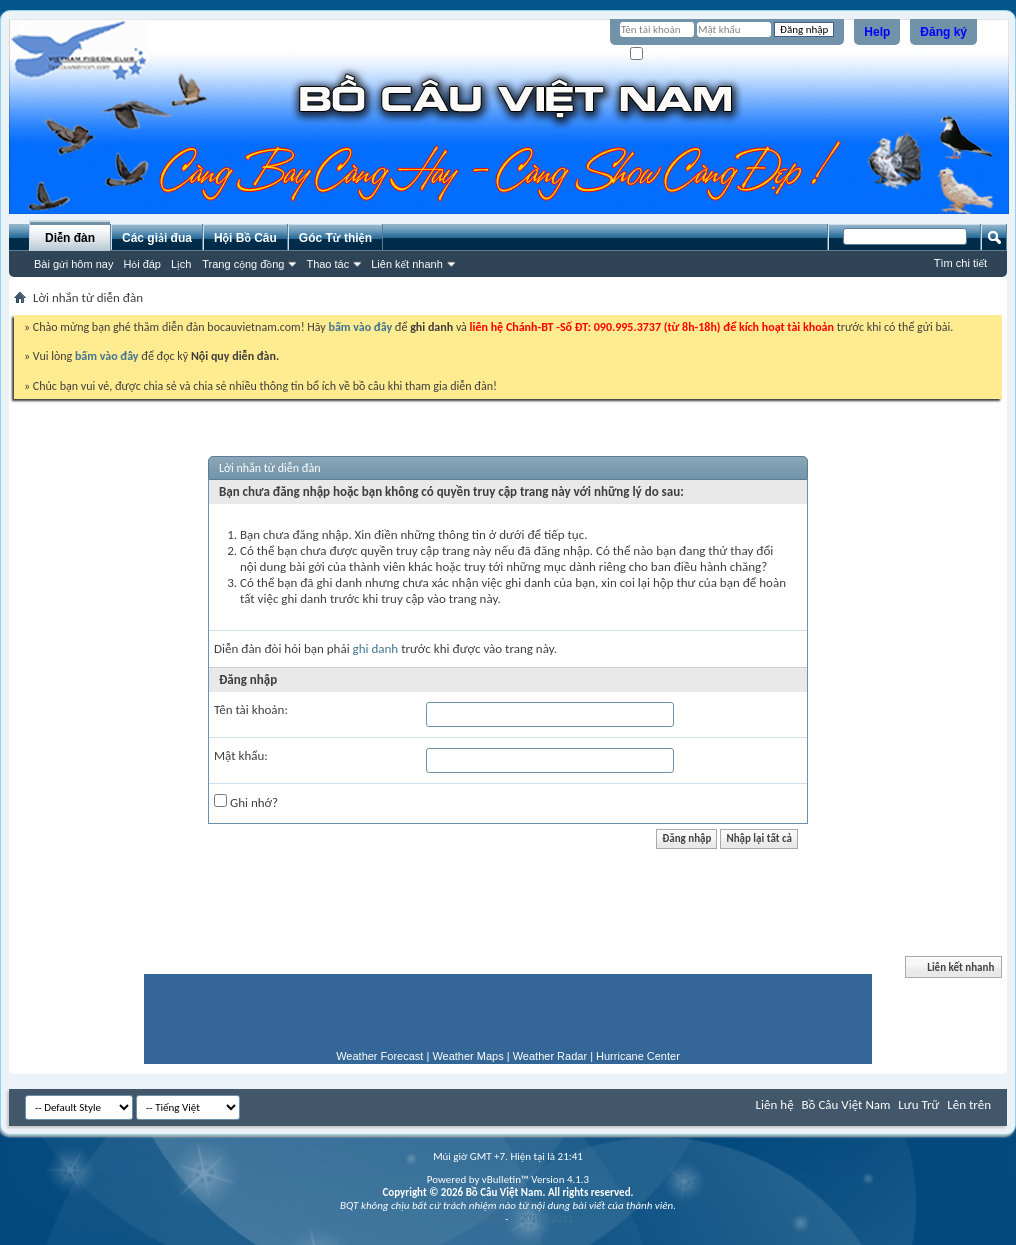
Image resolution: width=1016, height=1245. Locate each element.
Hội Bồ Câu (245, 238)
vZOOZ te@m (473, 1218)
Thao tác (327, 264)
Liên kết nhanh (407, 264)
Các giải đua (157, 238)
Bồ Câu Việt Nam (846, 1104)
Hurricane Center (638, 1056)
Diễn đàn (70, 238)
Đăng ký (943, 32)
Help (877, 32)
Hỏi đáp (142, 264)
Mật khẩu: (241, 755)
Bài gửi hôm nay (73, 264)
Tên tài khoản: (251, 709)
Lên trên (969, 1104)
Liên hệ (775, 1104)
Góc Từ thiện (335, 238)
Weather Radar (550, 1056)
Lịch (181, 264)
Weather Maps (467, 1056)
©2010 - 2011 (542, 1218)
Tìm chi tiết (960, 263)
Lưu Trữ (918, 1104)
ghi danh (376, 648)
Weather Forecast (379, 1056)
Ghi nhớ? (658, 54)
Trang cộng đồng (243, 264)
